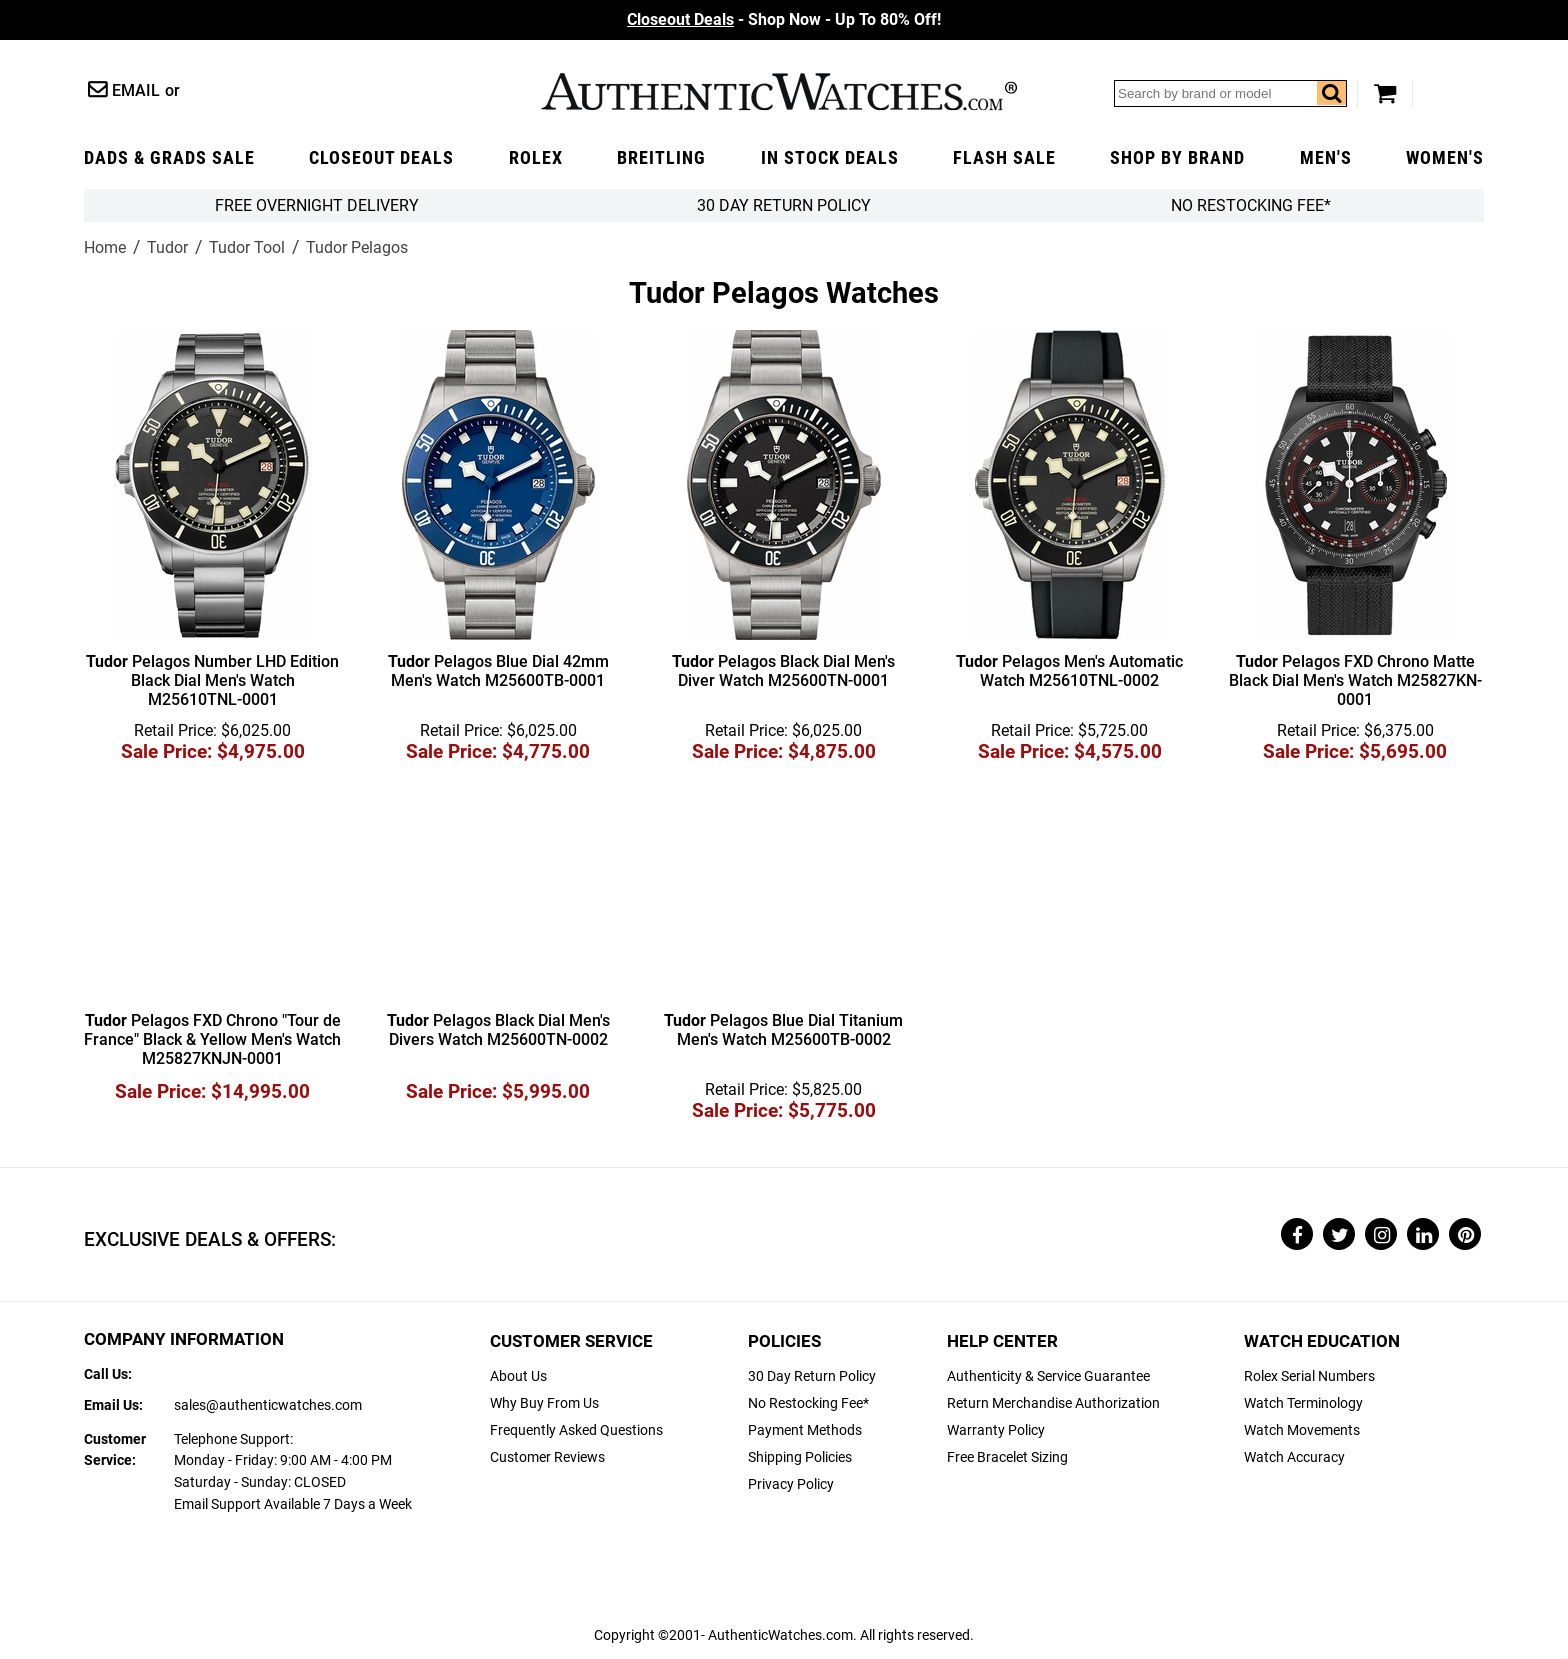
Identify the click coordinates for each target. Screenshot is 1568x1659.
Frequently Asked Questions (576, 1430)
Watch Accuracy (1294, 1457)
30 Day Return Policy (812, 1376)
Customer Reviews (547, 1457)
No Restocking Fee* (1251, 205)
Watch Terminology (1303, 1403)
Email (136, 90)
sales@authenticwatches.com (268, 1405)
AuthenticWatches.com (779, 91)
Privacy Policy (791, 1484)
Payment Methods (805, 1430)
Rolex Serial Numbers (1309, 1376)
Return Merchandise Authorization (1053, 1403)
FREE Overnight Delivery (317, 205)
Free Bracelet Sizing (1007, 1457)
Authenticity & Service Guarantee (1048, 1376)
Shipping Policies (800, 1457)
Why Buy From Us (544, 1403)
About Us (518, 1376)
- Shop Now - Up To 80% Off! (784, 19)
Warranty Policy (996, 1430)
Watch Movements (1302, 1430)
